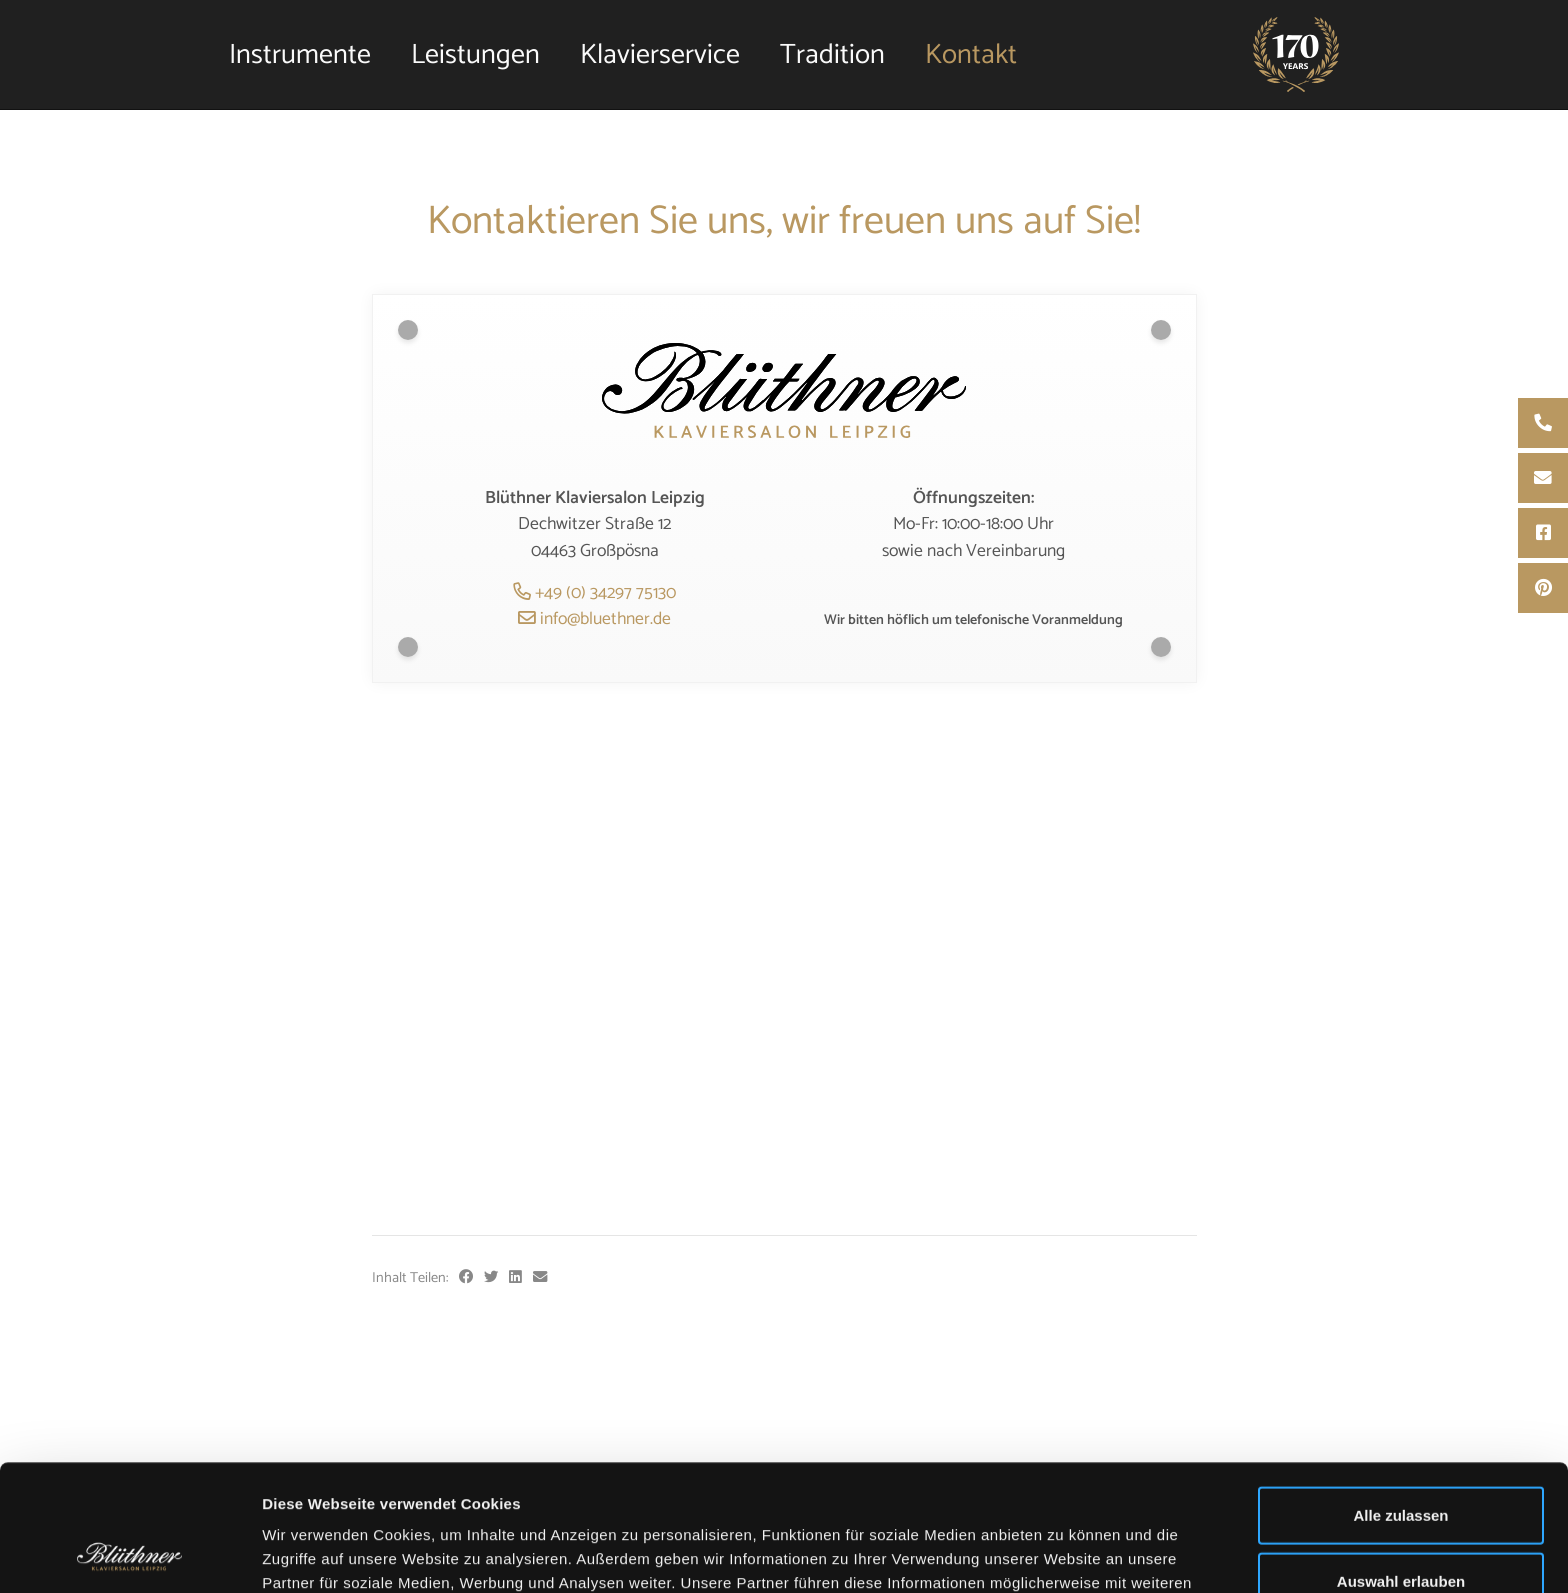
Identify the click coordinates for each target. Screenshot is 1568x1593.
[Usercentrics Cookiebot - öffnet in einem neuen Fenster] (129, 1554)
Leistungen (475, 55)
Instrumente (300, 55)
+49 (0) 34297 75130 (594, 593)
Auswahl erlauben (1401, 1462)
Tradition (832, 55)
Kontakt (971, 55)
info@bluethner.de (594, 619)
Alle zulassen (1400, 1396)
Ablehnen (1401, 1527)
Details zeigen (1063, 1553)
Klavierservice (660, 55)
